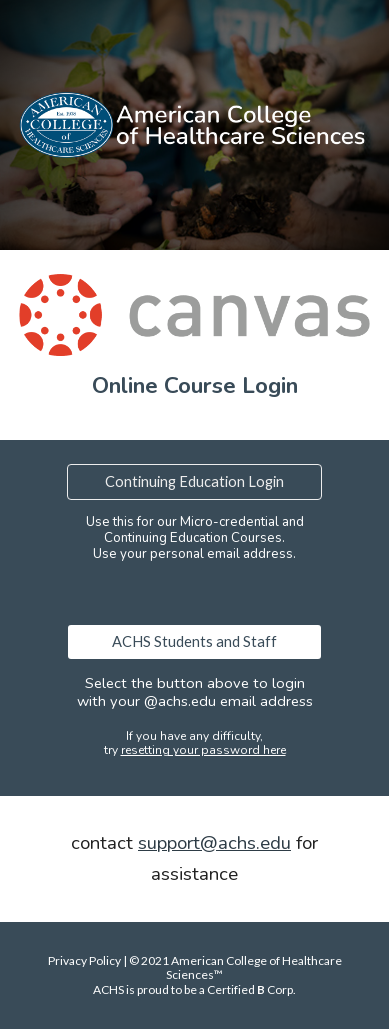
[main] (194, 386)
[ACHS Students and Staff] (195, 642)
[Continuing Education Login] (195, 482)
